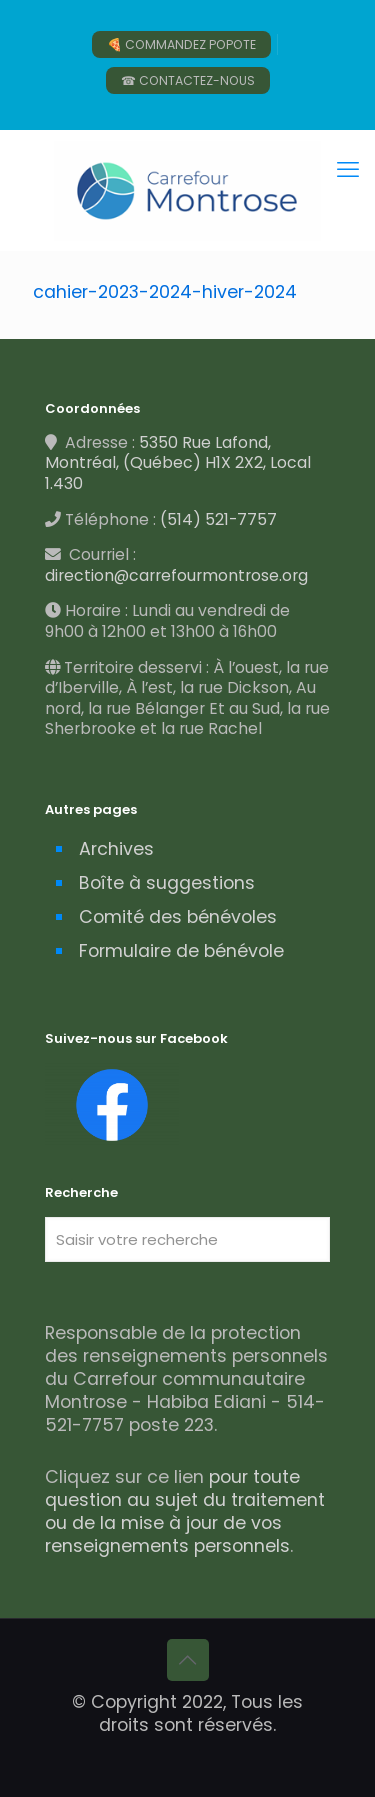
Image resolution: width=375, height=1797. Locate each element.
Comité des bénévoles (178, 917)
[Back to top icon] (188, 1660)
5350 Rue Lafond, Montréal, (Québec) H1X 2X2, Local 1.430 (178, 463)
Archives (116, 849)
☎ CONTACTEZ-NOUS (188, 80)
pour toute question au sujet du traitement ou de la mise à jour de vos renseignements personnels (185, 1511)
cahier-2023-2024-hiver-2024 (165, 292)
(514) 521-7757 (218, 519)
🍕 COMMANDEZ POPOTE (181, 44)
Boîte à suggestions (167, 883)
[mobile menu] (348, 170)
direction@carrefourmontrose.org (176, 575)
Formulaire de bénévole (181, 951)
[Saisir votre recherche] (187, 1239)
